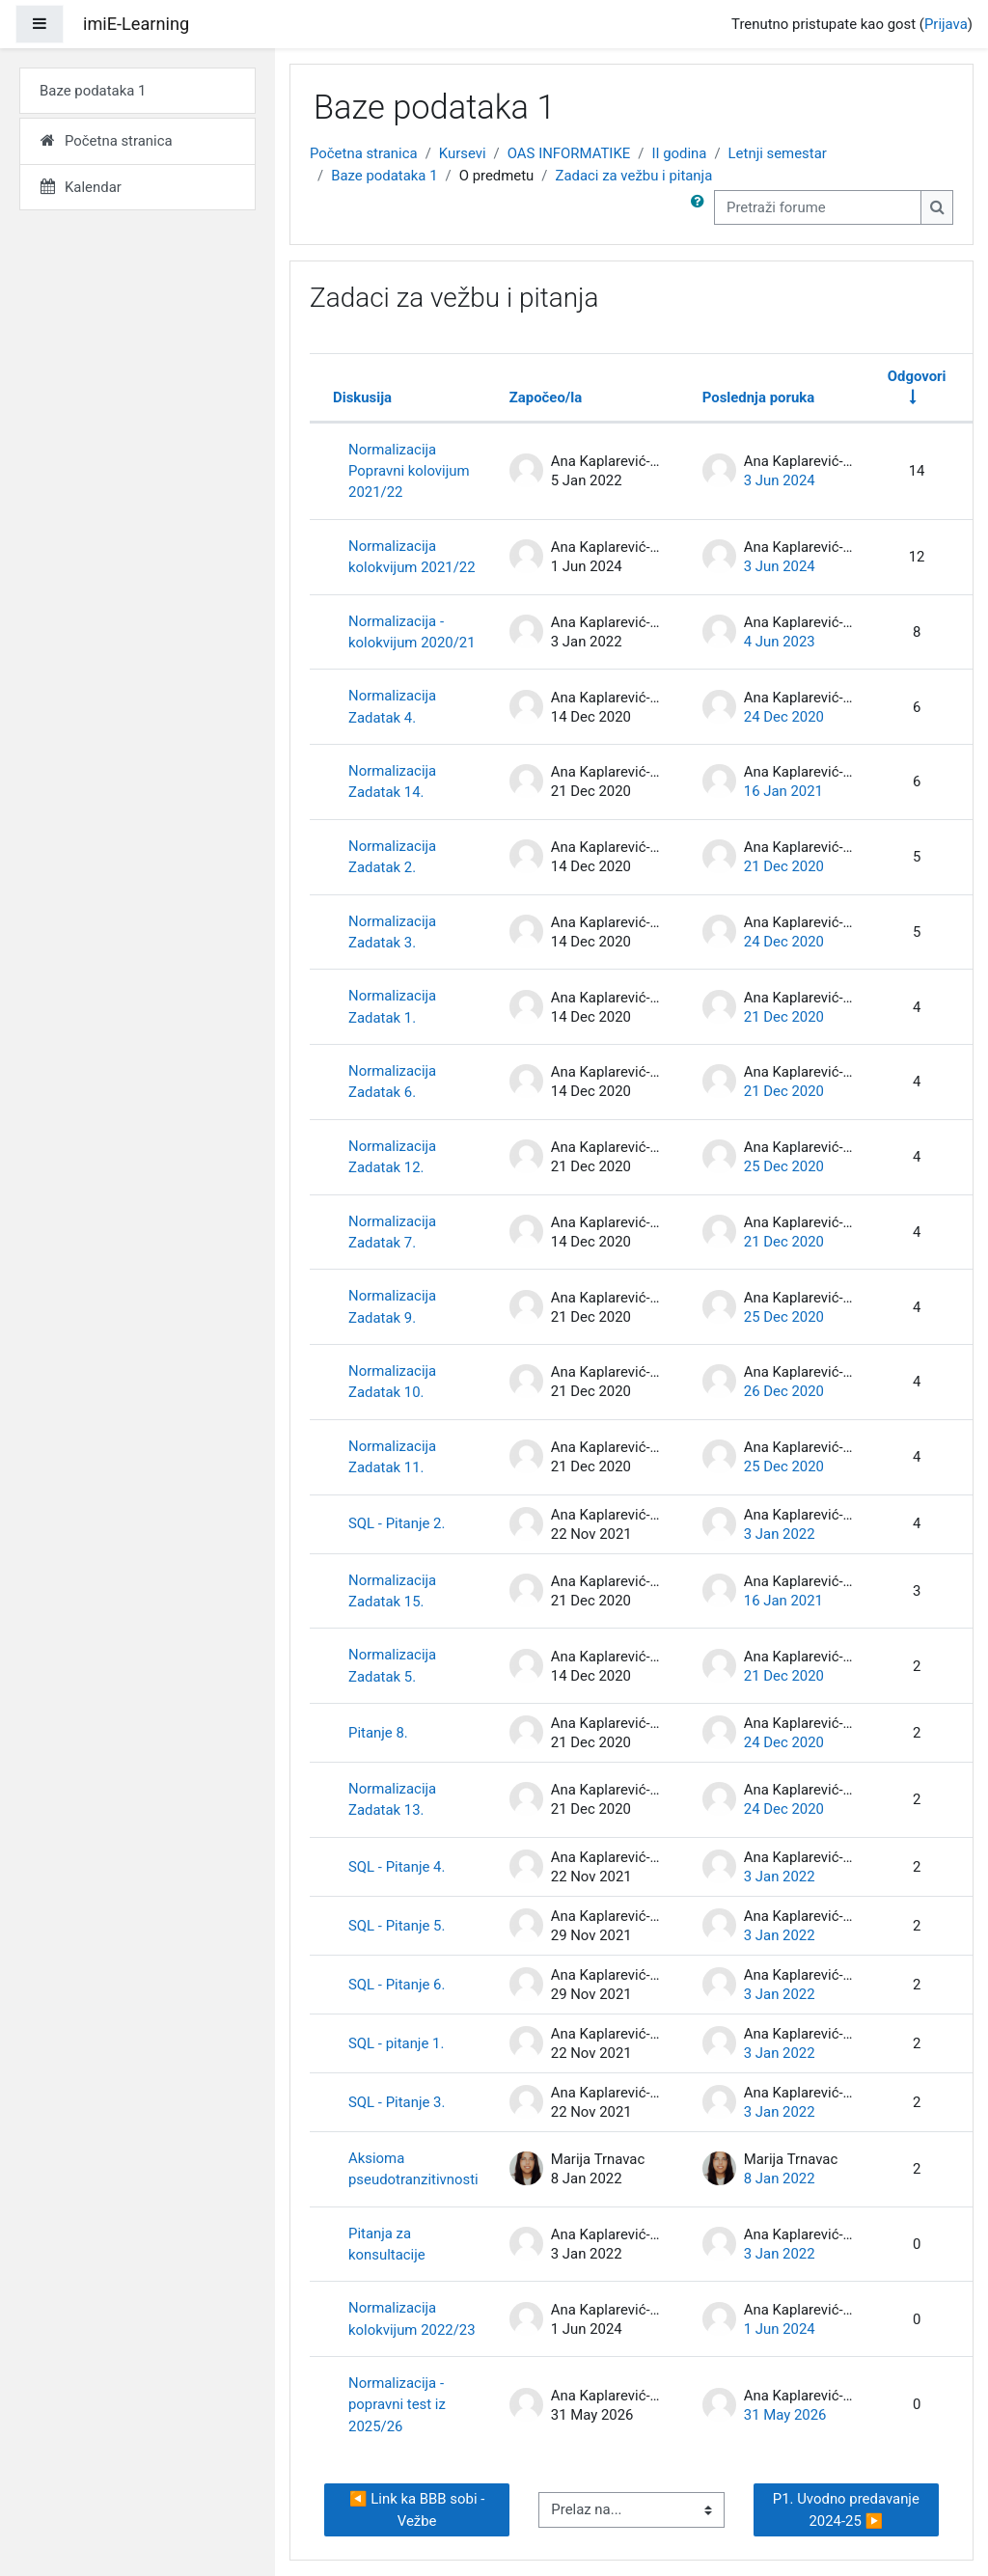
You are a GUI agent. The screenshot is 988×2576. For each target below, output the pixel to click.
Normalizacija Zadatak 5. (392, 1665)
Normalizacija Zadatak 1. (392, 1006)
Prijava (946, 24)
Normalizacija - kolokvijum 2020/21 (412, 632)
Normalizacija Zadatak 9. (392, 1306)
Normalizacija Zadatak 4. (392, 706)
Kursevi (462, 153)
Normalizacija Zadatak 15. (392, 1591)
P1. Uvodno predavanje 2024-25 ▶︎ (848, 2509)
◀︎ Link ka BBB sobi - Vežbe (418, 2509)
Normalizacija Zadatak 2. (392, 856)
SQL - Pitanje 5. (396, 1925)
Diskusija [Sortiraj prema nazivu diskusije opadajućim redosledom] (362, 397)
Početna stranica (364, 153)
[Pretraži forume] (817, 207)
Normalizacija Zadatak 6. (392, 1081)
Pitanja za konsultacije (386, 2244)
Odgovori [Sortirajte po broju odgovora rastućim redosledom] (917, 376)
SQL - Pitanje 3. (396, 2102)
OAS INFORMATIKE (569, 153)
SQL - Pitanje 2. (396, 1523)
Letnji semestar (777, 153)
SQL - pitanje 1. (396, 2043)
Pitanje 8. (378, 1732)
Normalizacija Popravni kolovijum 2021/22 (409, 471)
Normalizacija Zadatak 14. (392, 781)
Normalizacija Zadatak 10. (392, 1381)
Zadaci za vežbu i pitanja (633, 175)
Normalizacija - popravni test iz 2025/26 (397, 2404)
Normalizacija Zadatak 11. (392, 1457)
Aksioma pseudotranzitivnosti (413, 2169)
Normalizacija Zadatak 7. (392, 1232)
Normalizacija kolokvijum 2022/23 (412, 2318)
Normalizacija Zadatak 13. (392, 1799)
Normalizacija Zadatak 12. (392, 1156)
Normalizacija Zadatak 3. (392, 932)
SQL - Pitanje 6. (396, 1984)
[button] (701, 207)
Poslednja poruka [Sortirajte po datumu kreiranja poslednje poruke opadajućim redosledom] (758, 397)
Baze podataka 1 (384, 175)
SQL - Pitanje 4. (396, 1867)
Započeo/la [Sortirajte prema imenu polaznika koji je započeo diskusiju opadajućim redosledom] (546, 397)
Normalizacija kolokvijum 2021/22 (412, 556)
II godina (678, 153)
